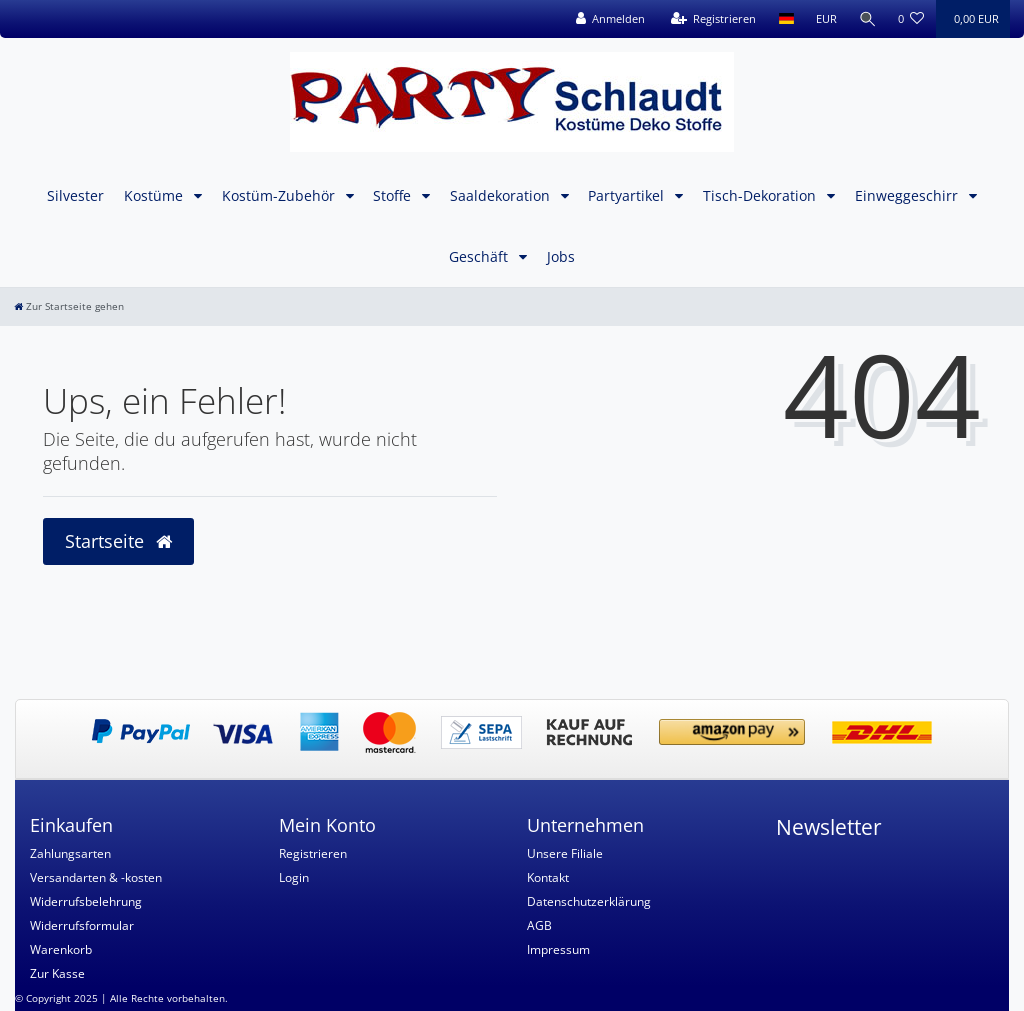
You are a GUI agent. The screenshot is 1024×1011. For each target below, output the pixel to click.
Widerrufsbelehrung (86, 901)
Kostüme (155, 195)
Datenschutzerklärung (589, 901)
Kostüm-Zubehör (280, 195)
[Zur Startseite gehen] (69, 306)
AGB (539, 925)
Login (294, 877)
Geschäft (480, 256)
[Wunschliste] (911, 19)
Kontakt (548, 877)
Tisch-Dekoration (761, 195)
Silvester (75, 195)
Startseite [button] (118, 541)
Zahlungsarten (70, 853)
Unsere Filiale (565, 853)
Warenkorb (61, 949)
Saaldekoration (502, 195)
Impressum (558, 949)
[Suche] (867, 19)
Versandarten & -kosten (96, 877)
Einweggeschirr (908, 195)
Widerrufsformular (82, 925)
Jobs (561, 256)
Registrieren (313, 853)
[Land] (784, 19)
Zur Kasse (57, 973)
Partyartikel (628, 195)
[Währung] (824, 19)
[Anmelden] (609, 19)
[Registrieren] (712, 19)
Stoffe (394, 195)
